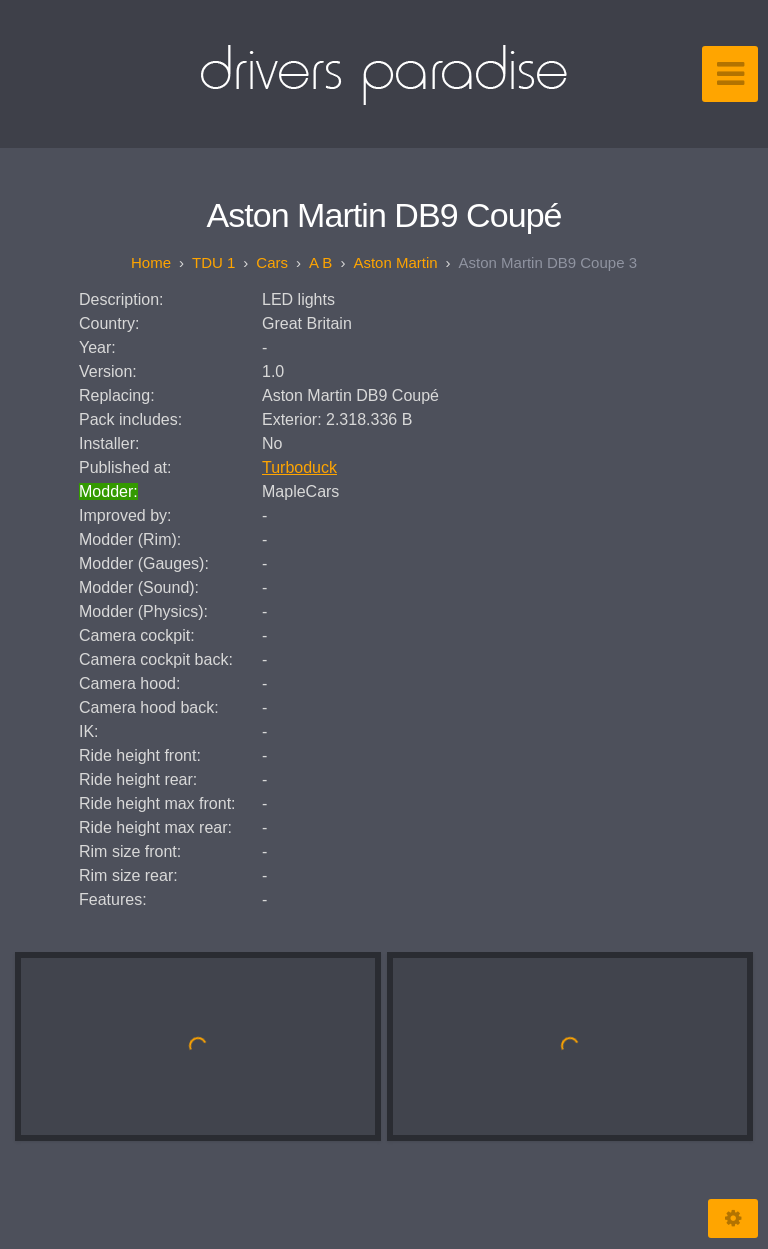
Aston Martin (395, 262)
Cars (272, 262)
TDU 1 (213, 262)
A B (320, 262)
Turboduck (299, 467)
